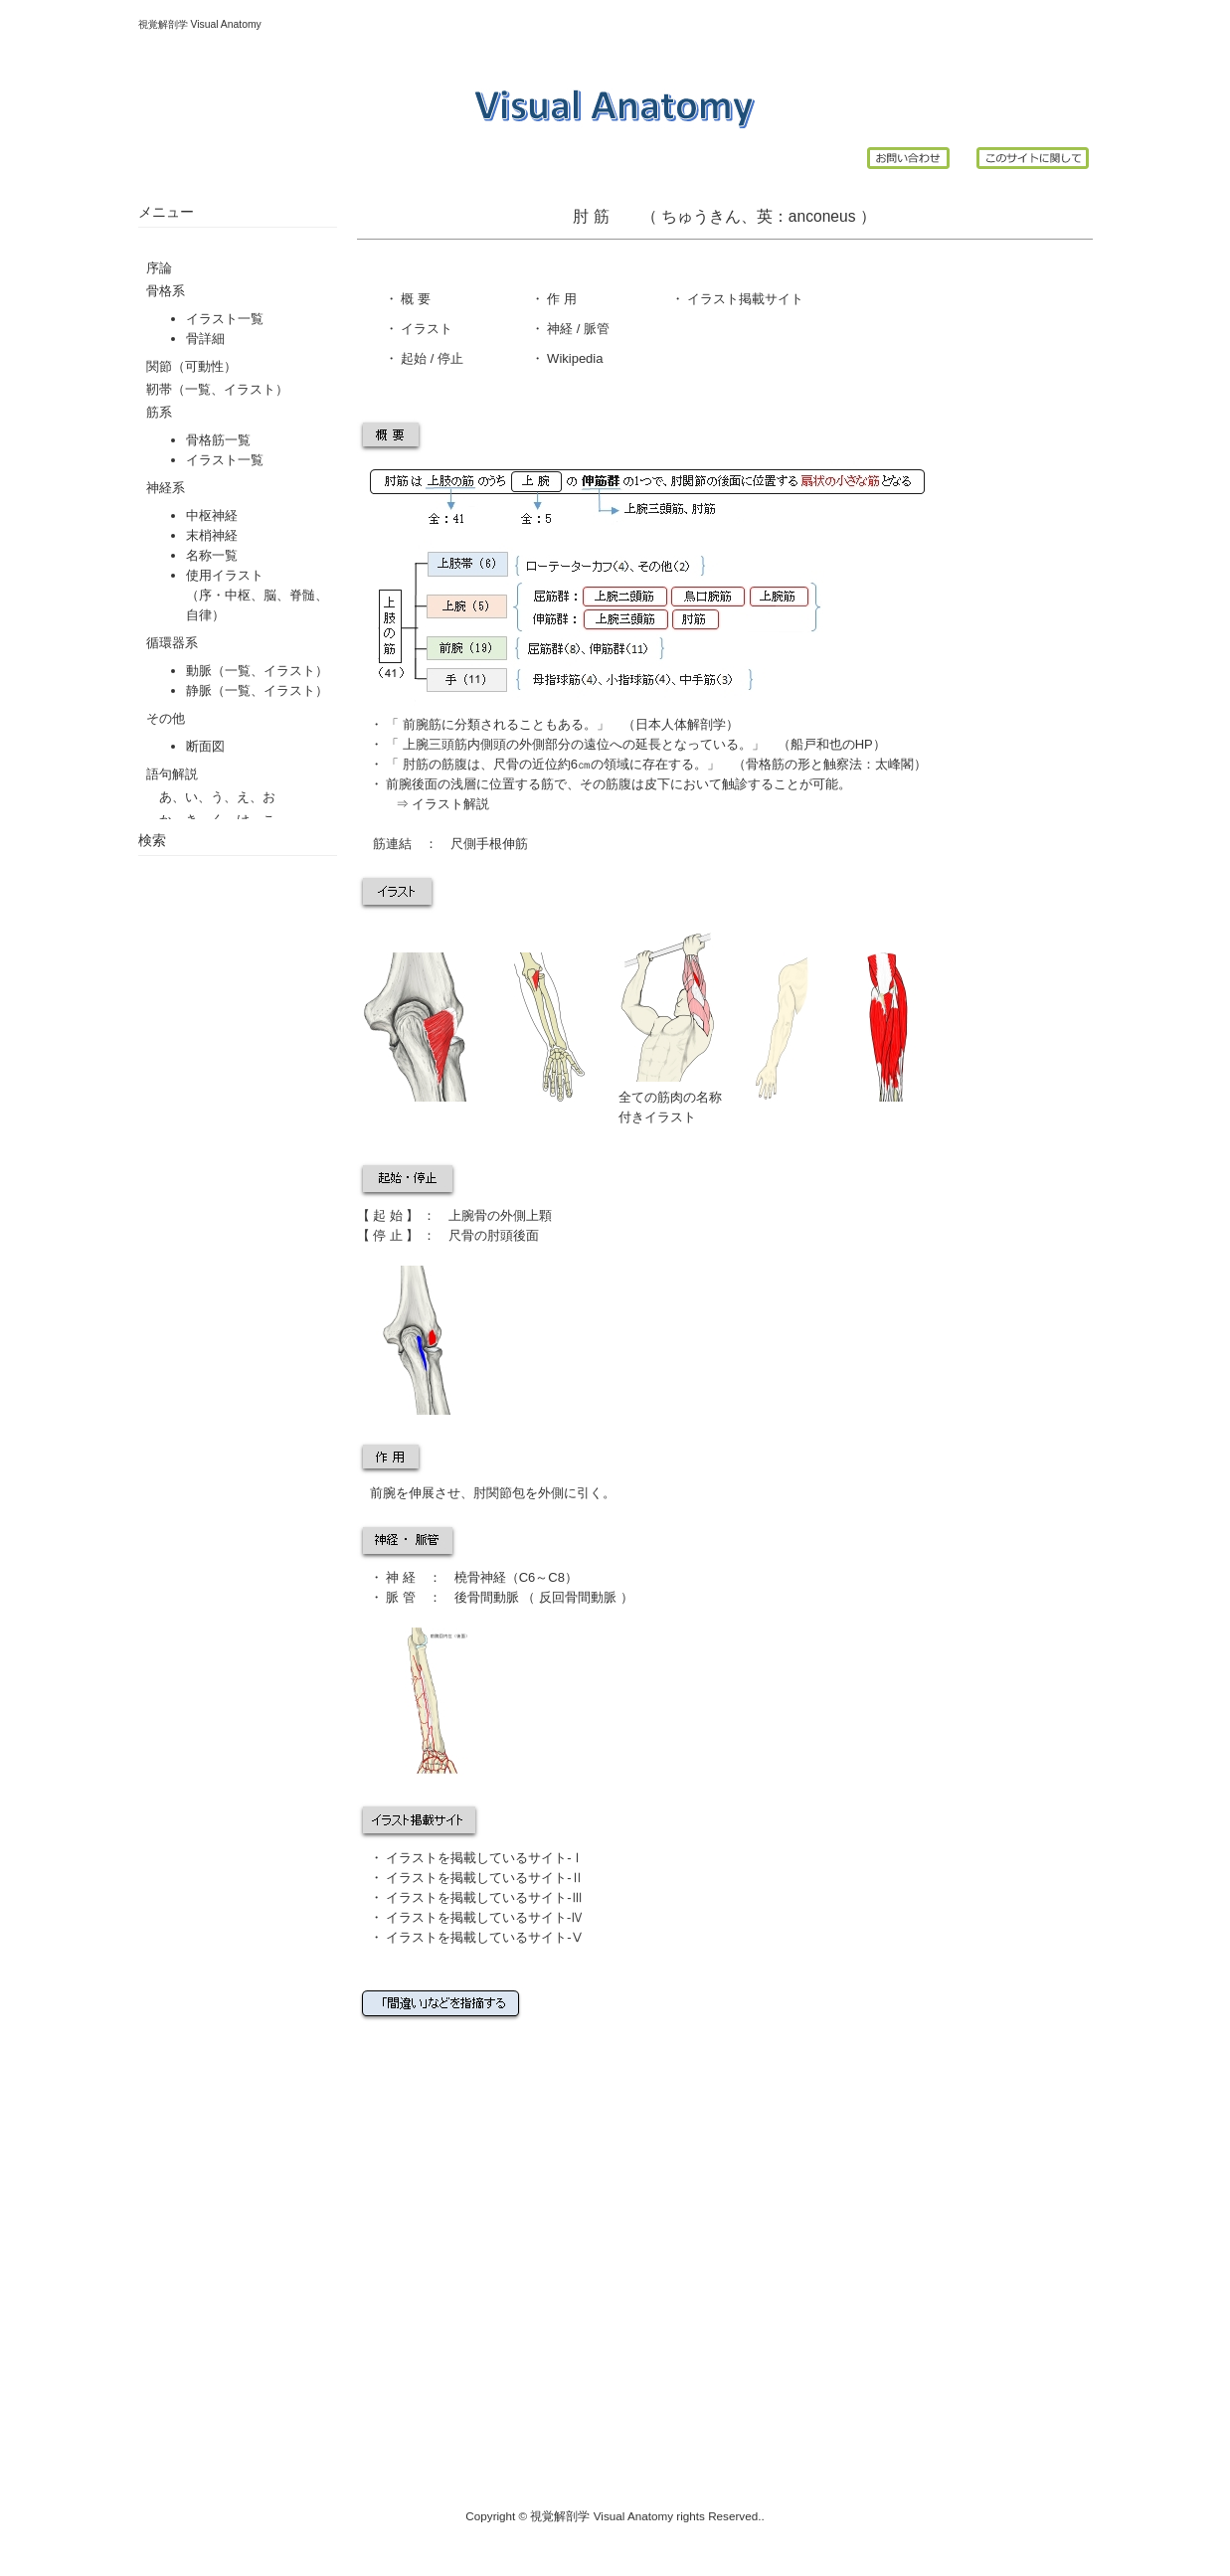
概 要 (414, 298)
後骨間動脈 (486, 1597)
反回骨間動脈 (577, 1597)
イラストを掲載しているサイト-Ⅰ (485, 1857)
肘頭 (500, 1235)
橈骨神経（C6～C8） (516, 1577)
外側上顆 (526, 1215)
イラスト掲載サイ (737, 298)
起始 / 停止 (430, 358)
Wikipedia (574, 358)
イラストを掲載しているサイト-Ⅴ (485, 1937)
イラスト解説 (450, 803)
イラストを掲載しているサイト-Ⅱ (485, 1877)
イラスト (425, 328)
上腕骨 (467, 1215)
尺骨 (461, 1235)
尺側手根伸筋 (483, 843)
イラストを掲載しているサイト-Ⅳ (484, 1917)
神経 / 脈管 (577, 328)
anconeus (824, 216)
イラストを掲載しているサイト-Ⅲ (485, 1897)
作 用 (562, 298)
